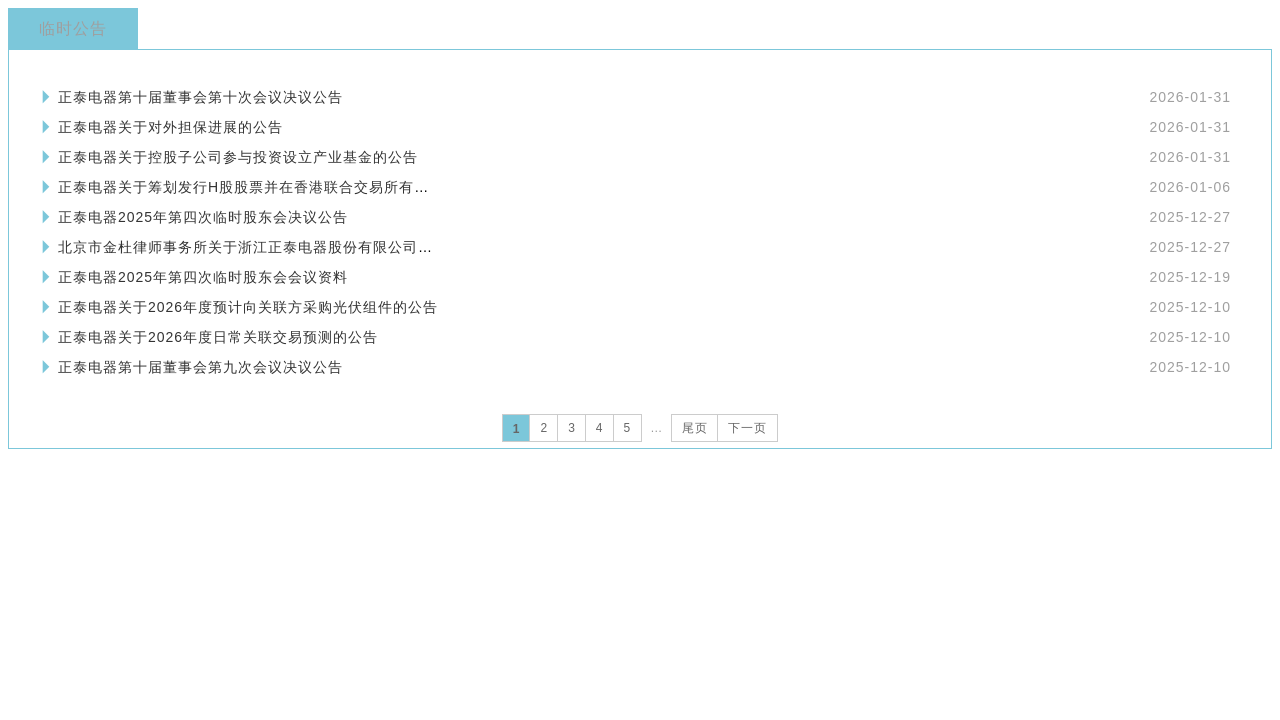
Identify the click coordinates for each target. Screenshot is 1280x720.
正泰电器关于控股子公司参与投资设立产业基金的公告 (238, 157)
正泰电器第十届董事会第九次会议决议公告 (200, 367)
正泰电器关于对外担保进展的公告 (170, 127)
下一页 (747, 428)
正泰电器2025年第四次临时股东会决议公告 (203, 217)
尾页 (695, 428)
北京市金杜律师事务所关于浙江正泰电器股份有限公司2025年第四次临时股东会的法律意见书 (368, 247)
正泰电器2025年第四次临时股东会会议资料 (203, 277)
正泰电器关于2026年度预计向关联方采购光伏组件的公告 (248, 307)
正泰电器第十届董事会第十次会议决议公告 (200, 97)
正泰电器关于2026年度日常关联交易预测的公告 (218, 337)
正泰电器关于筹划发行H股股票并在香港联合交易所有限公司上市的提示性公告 (318, 187)
